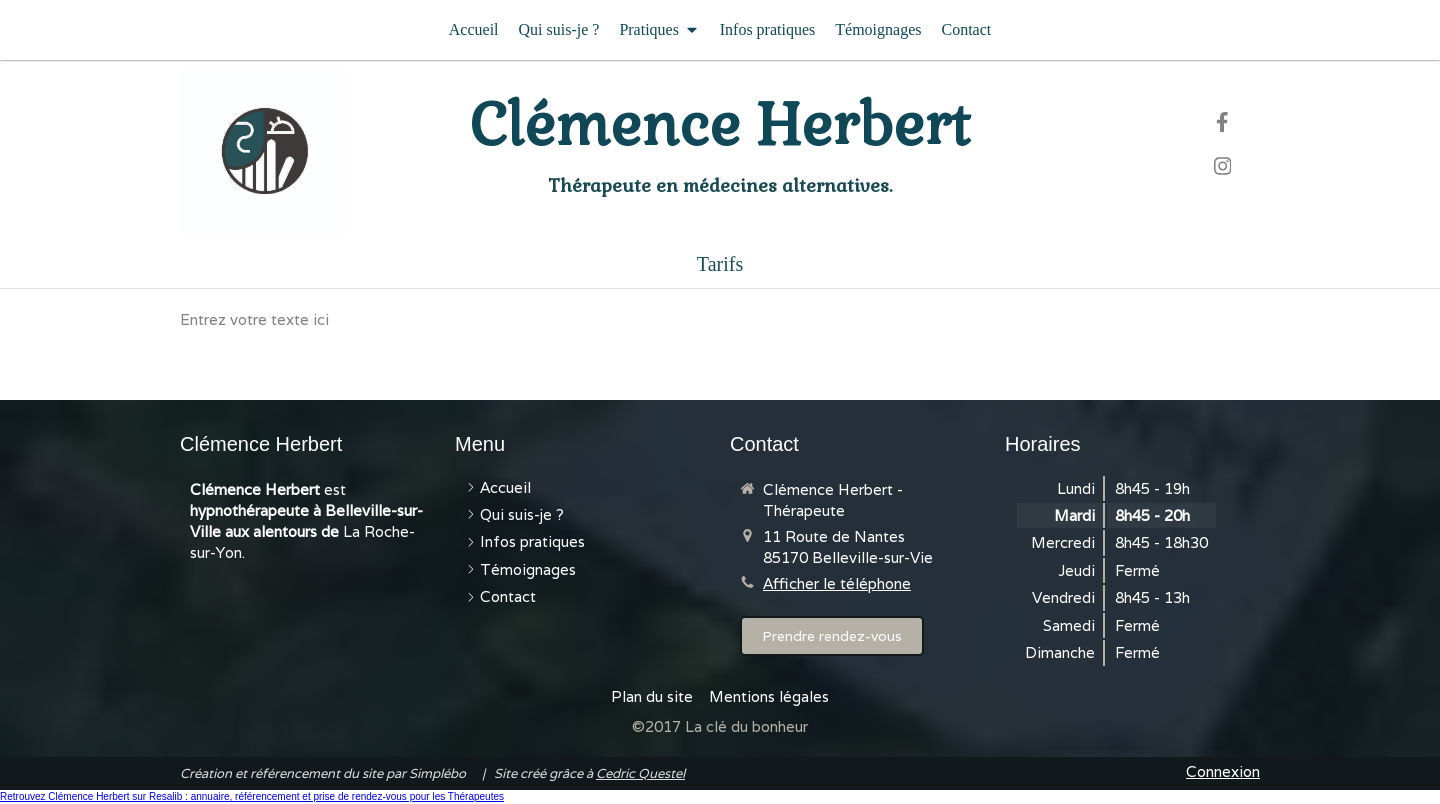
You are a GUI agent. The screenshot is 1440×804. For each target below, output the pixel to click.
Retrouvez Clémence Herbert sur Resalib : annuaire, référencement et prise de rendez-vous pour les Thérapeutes (252, 796)
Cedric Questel (640, 773)
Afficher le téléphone (837, 583)
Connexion (1223, 771)
